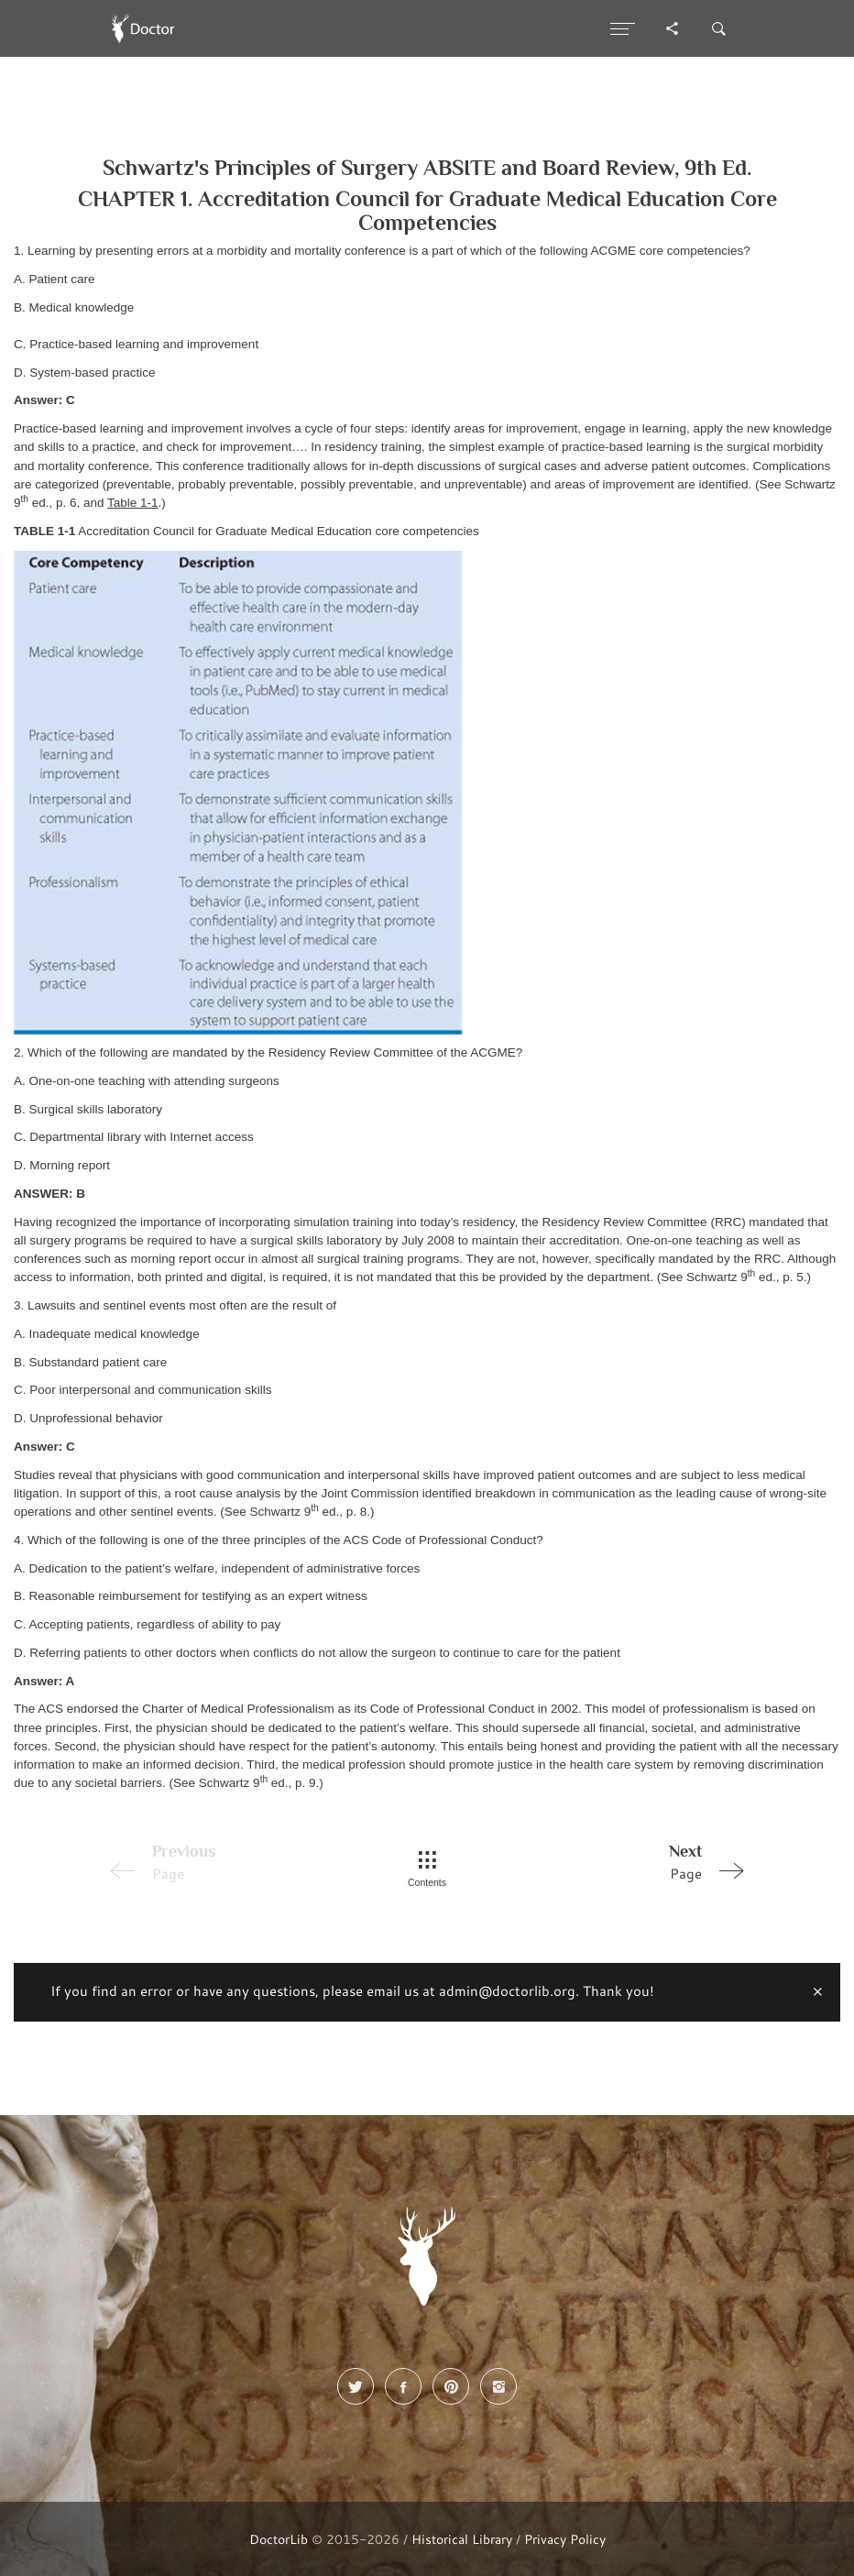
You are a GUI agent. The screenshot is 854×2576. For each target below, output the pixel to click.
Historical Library (461, 2539)
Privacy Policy (565, 2539)
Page (626, 1861)
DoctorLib (278, 2539)
